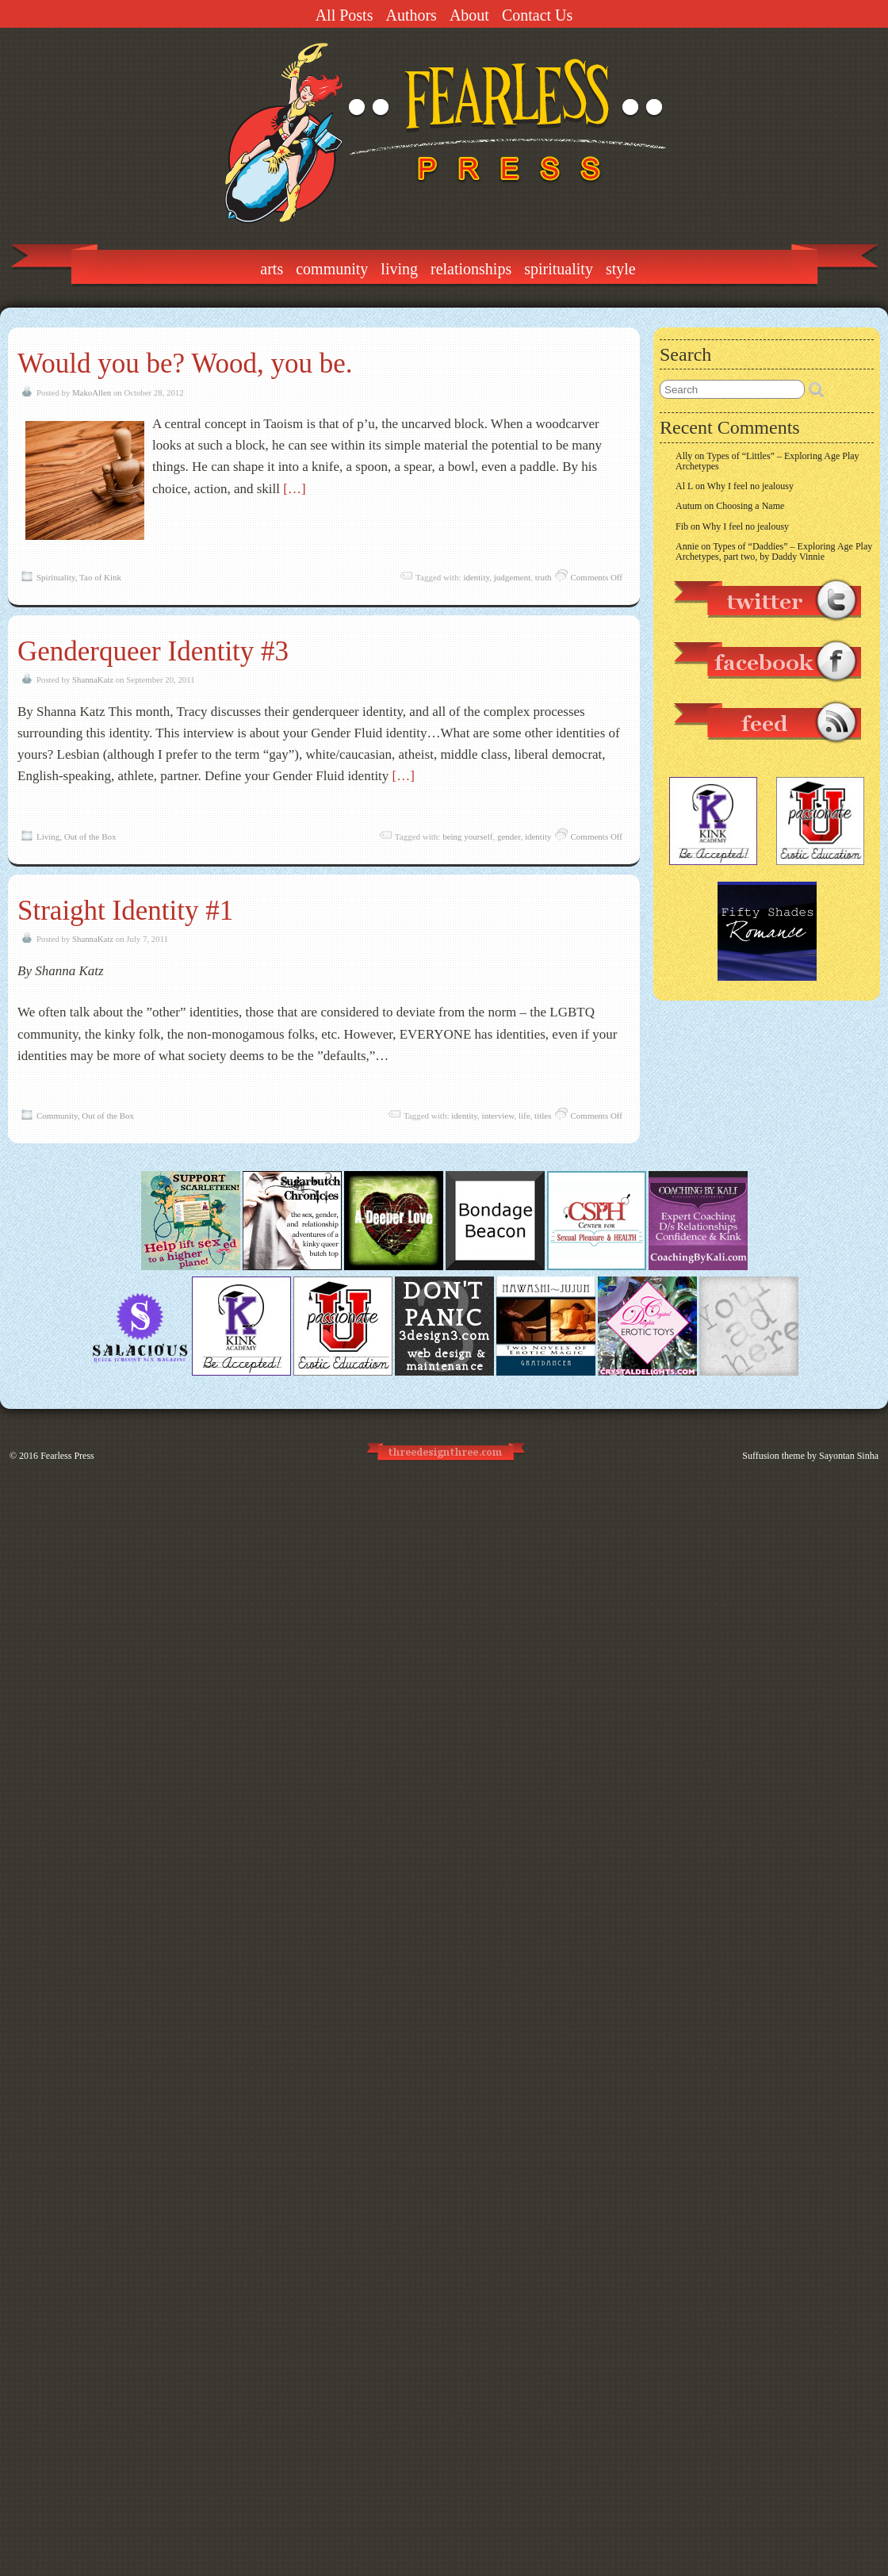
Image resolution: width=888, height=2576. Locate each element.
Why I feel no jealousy (750, 486)
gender (509, 836)
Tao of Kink (100, 577)
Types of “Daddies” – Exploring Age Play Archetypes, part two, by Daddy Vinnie (774, 551)
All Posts (344, 15)
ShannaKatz (92, 679)
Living (399, 269)
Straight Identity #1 (125, 910)
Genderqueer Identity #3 (153, 651)
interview (498, 1115)
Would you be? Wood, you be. (184, 363)
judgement (512, 577)
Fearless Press (67, 1455)
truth (543, 577)
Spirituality (558, 269)
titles (542, 1115)
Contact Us (537, 15)
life (524, 1115)
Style (621, 269)
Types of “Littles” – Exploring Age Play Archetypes (767, 461)
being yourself (467, 836)
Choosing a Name (750, 505)
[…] (294, 488)
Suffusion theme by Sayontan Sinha (810, 1455)
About (469, 15)
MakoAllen (91, 392)
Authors (410, 15)
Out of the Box (90, 836)
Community (332, 269)
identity (476, 577)
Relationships (471, 269)
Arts (271, 269)
